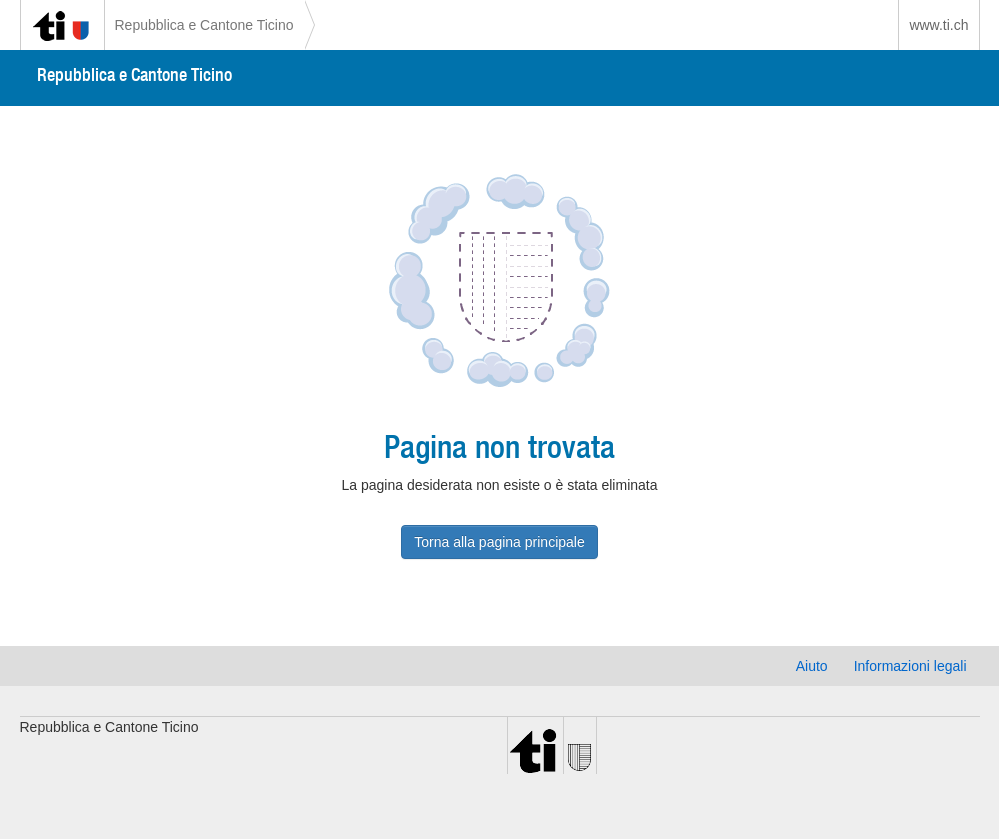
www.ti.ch (938, 25)
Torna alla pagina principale (499, 542)
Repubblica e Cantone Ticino (204, 25)
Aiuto (812, 666)
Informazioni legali (910, 666)
